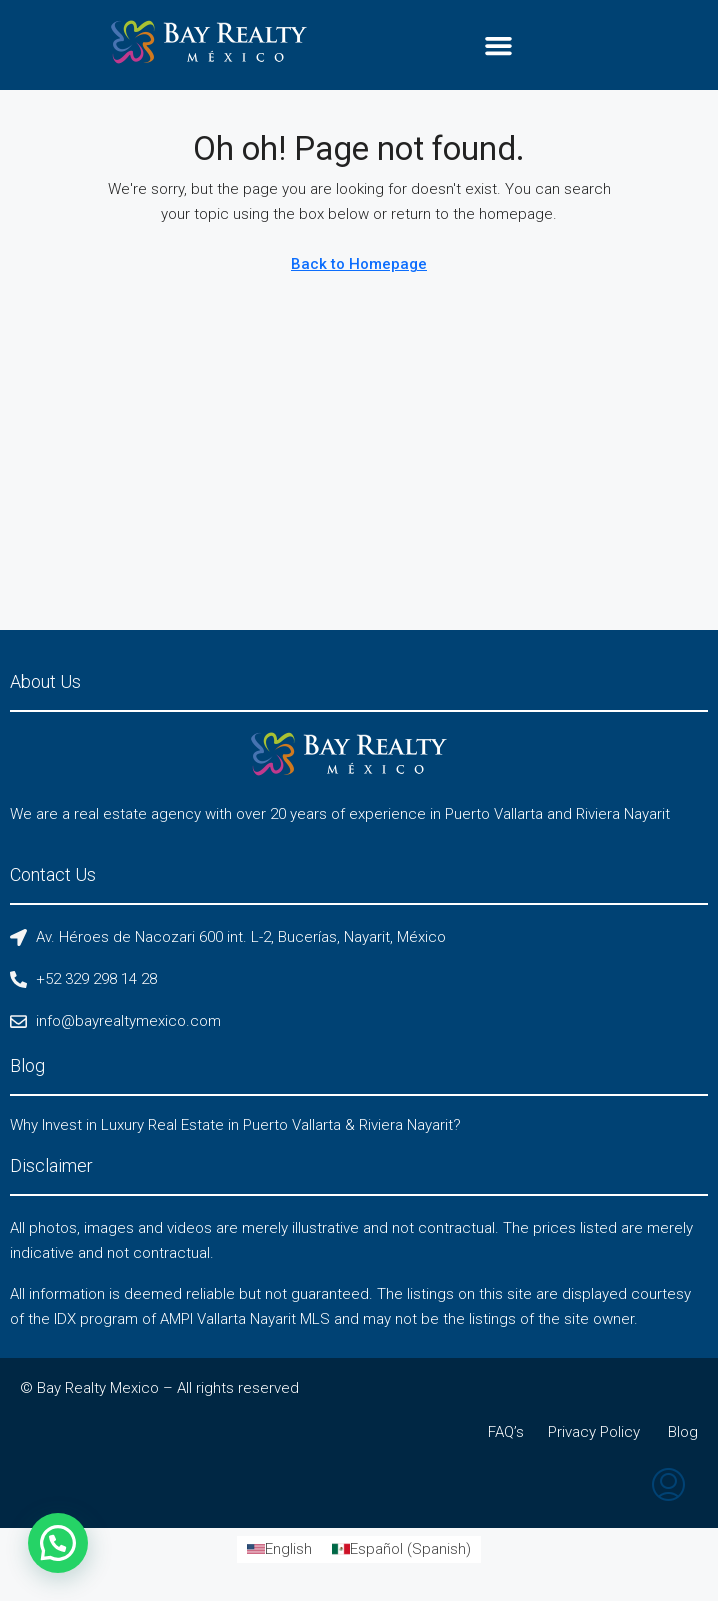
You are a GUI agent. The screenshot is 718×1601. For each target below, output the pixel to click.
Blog (683, 1432)
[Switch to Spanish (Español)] (401, 1549)
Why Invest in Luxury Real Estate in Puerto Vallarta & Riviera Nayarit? (235, 1125)
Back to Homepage (359, 264)
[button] (499, 45)
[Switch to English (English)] (279, 1549)
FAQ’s (506, 1432)
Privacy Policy (594, 1432)
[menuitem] (668, 1487)
